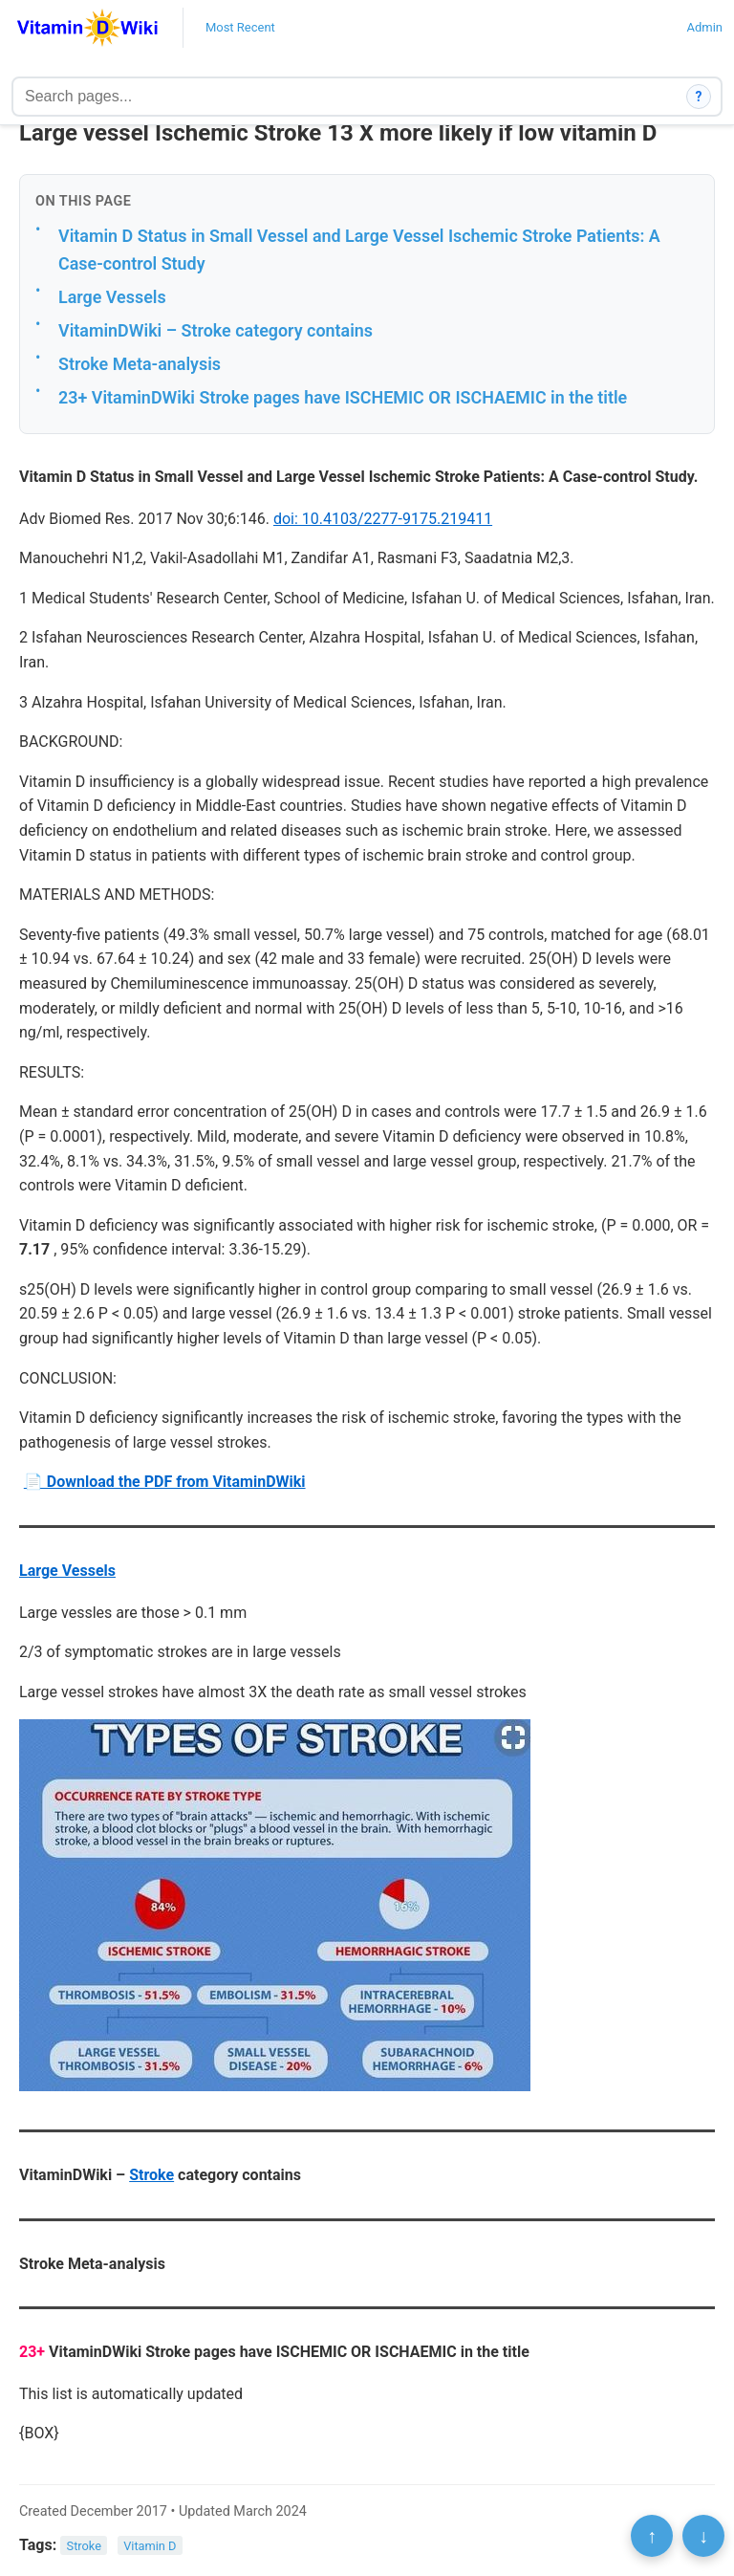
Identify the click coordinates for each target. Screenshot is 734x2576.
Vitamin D (149, 2546)
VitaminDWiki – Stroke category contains (215, 330)
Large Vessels (112, 297)
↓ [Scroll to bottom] (703, 2535)
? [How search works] (699, 96)
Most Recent (240, 27)
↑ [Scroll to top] (652, 2535)
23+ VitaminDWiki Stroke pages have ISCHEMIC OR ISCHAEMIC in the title (342, 397)
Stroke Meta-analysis (139, 364)
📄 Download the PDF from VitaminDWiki (165, 1482)
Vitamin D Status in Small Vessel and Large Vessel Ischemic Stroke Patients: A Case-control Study (359, 249)
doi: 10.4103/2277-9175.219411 (382, 519)
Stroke (151, 2175)
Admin (704, 27)
